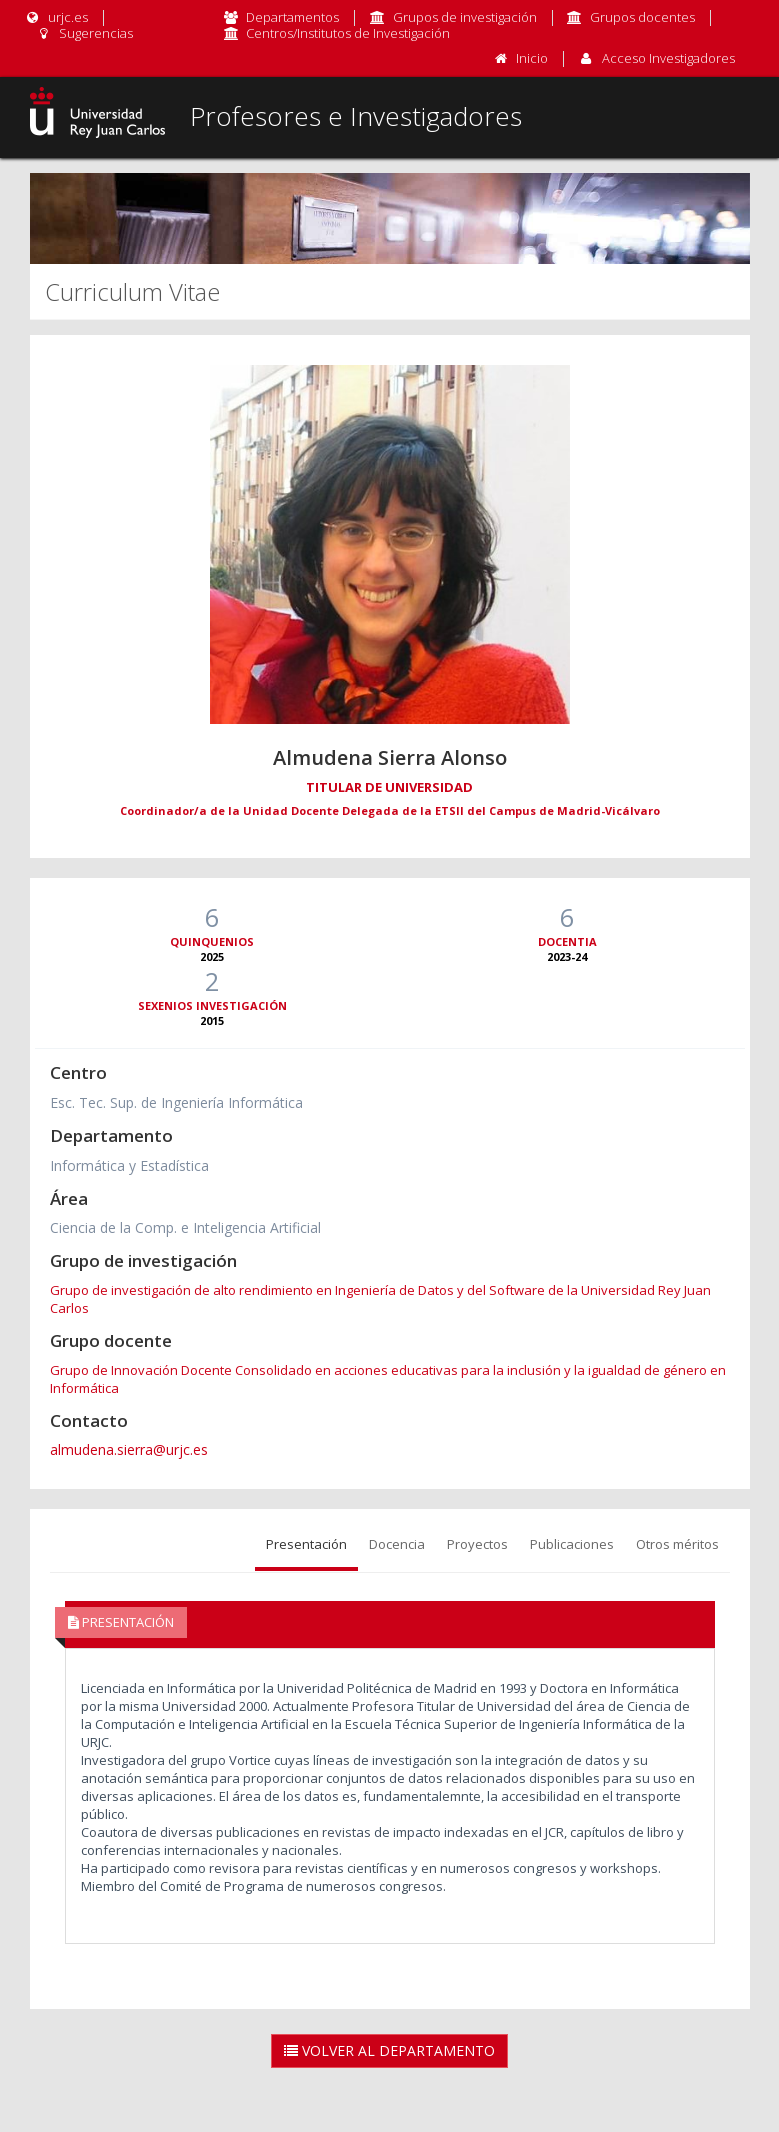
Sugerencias (84, 33)
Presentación (306, 1544)
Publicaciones (572, 1544)
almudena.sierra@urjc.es (129, 1449)
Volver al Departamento (389, 2050)
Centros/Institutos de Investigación (348, 33)
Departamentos (292, 17)
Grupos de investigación (465, 17)
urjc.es (56, 17)
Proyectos (477, 1544)
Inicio (532, 58)
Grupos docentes (642, 17)
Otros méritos (677, 1544)
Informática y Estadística (129, 1165)
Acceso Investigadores (668, 58)
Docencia (397, 1544)
